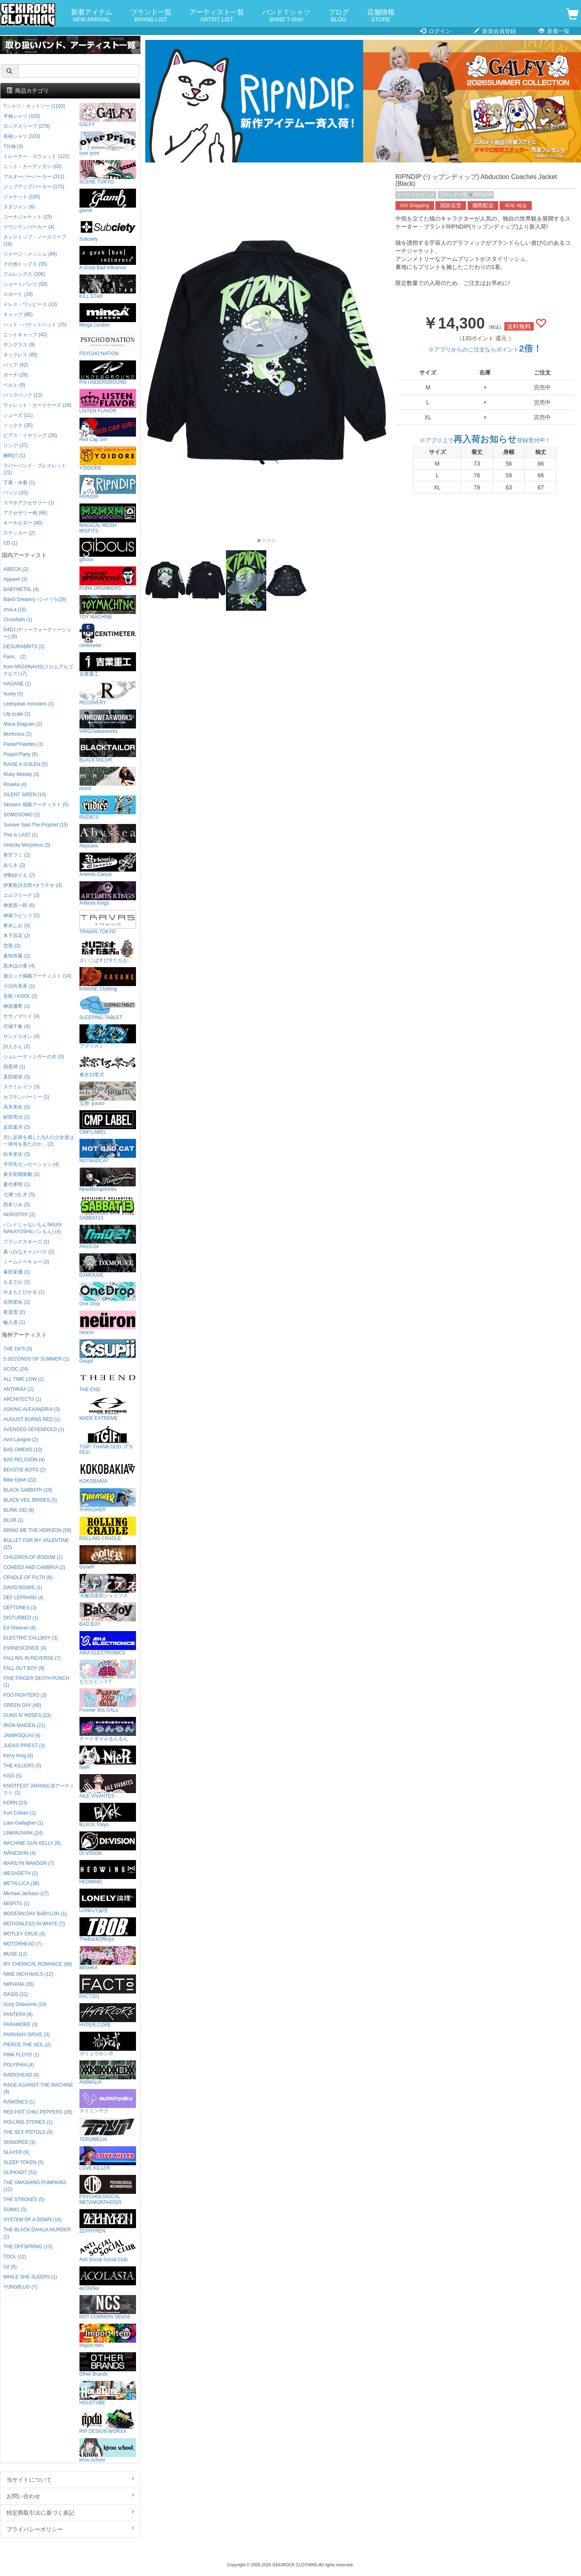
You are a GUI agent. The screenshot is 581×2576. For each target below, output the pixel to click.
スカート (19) (17, 294)
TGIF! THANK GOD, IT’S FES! (107, 1440)
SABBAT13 (107, 1208)
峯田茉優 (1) (16, 1272)
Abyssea (107, 836)
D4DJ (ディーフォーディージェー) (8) (37, 633)
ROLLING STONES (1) (27, 2122)
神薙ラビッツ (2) (21, 915)
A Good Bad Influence (107, 258)
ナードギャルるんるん (107, 1729)
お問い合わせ (70, 2495)
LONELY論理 (107, 1901)
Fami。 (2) (14, 657)
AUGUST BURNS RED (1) (31, 1419)
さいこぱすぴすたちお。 (107, 950)
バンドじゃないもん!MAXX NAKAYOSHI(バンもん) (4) (32, 1228)
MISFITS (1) (16, 1903)
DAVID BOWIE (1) (22, 1587)
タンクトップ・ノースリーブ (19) (34, 240)
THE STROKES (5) (23, 2199)
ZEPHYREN (107, 2221)
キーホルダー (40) (22, 523)
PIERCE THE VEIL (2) (27, 2044)
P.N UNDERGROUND (107, 372)
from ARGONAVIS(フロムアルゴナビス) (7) (38, 670)
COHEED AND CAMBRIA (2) (34, 1567)
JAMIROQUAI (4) (21, 1735)
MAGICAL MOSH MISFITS (107, 519)
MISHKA (107, 1958)
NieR (107, 1758)
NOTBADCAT (107, 1151)
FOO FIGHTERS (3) (24, 1695)
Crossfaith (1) (17, 619)
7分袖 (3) (13, 146)
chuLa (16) (14, 609)
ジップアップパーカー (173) (33, 186)
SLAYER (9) (16, 2152)
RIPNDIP (483, 195)
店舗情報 (381, 15)
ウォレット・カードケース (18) (37, 405)
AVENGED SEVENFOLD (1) (33, 1429)
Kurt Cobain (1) (19, 1813)
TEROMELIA (107, 2130)
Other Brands (107, 2364)
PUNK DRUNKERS (107, 578)
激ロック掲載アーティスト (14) (37, 976)
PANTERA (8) (17, 2014)
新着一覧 (554, 31)
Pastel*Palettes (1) (23, 744)
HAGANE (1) (17, 684)
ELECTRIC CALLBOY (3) (30, 1638)
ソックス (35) (17, 425)
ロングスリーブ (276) (26, 126)
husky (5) (13, 694)
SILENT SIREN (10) (24, 794)
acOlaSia (107, 2278)
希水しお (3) (16, 925)
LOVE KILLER (107, 2158)
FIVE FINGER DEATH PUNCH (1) (36, 1681)
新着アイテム (91, 15)
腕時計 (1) (14, 455)
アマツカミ (107, 1036)
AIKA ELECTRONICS (107, 1643)
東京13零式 (107, 1065)
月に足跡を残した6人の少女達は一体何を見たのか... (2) (38, 1140)
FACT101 (107, 1987)
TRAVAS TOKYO (107, 922)
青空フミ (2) (16, 855)
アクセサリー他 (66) (25, 513)
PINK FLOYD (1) (21, 2055)
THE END (107, 1380)
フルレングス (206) (24, 274)
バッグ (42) (15, 365)
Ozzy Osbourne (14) (24, 2004)
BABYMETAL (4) (21, 589)
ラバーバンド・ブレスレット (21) (34, 469)
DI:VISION (107, 1843)
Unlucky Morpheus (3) (26, 845)
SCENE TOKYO (107, 172)
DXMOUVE (107, 1265)
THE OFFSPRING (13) (27, 2246)
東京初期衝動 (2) (21, 1174)
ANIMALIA (107, 2072)
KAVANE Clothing (107, 979)
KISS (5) (12, 1776)
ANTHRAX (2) (18, 1389)
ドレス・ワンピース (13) (29, 304)
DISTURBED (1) (20, 1618)
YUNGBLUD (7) (20, 2287)
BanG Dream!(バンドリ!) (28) (34, 599)
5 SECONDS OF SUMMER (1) (36, 1359)
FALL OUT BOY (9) (23, 1668)
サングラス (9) (19, 344)
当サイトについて (70, 2479)
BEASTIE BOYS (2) (24, 1470)
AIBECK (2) (15, 569)
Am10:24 (107, 1237)
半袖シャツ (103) (21, 116)
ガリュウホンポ (107, 2044)
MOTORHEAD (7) (22, 1944)
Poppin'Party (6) (20, 754)
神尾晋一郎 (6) (19, 905)
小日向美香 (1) (19, 986)
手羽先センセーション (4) (31, 1164)
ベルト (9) (14, 385)
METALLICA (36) (21, 1883)
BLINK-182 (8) (18, 1510)
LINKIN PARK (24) (23, 1833)
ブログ (338, 15)
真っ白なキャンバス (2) (28, 1252)
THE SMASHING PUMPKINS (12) (34, 2186)
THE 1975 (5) (17, 1349)
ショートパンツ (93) (25, 284)
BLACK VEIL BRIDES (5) (30, 1500)
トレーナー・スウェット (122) (36, 156)
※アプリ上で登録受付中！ (485, 440)
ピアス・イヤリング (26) (29, 435)
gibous (107, 550)
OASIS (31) (15, 1994)
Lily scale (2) (16, 714)
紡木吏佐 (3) (16, 1154)
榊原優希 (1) (16, 1006)
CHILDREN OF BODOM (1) (33, 1557)
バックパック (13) (22, 395)
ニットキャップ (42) (25, 334)
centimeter (107, 636)
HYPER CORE (107, 2015)
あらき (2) (14, 865)
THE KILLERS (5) (22, 1766)
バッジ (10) (15, 492)
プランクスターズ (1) (26, 1241)
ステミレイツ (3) (21, 1087)
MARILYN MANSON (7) (28, 1863)
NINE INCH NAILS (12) (28, 1974)
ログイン (435, 31)
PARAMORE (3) (20, 2024)
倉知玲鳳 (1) (16, 956)
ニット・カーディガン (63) (32, 166)
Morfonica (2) (17, 734)
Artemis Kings (107, 893)
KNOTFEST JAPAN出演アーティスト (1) (38, 1789)
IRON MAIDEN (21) (24, 1725)
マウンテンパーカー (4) (28, 227)
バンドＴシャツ (286, 15)
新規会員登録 (495, 31)
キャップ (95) (17, 314)
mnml (107, 779)
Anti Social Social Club (107, 2250)
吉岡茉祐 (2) (16, 1302)
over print (107, 143)
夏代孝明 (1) (16, 1184)
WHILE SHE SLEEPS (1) (30, 2277)
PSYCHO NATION (107, 344)
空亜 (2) (11, 946)
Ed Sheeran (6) (19, 1628)
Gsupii (107, 1351)
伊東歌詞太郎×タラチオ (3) (32, 885)
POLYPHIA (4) (18, 2065)
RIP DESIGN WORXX (107, 2422)
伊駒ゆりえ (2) (19, 875)
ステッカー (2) (19, 533)
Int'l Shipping (414, 205)
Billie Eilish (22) (19, 1480)
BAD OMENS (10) (22, 1449)
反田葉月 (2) (16, 1127)
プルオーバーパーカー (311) (33, 176)
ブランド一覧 (150, 15)
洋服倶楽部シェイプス (107, 1586)
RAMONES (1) (19, 2102)
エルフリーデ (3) (21, 895)
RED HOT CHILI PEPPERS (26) (37, 2112)
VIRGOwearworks (107, 722)
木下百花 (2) (16, 935)
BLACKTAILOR (107, 750)
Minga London (107, 315)
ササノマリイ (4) (21, 1016)
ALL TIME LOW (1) (23, 1379)
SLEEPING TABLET (107, 1008)
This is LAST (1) (20, 835)
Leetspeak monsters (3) (28, 704)
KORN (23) (15, 1803)
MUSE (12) (15, 1954)
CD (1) (10, 543)
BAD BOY (107, 1614)
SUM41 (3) (15, 2209)
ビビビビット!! (107, 1672)
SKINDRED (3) (19, 2142)
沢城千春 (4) (16, 1026)
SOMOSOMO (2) (21, 815)
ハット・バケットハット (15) (34, 324)
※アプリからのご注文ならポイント (484, 349)
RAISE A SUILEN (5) (25, 764)
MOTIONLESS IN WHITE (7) (34, 1924)
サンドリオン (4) (21, 1036)
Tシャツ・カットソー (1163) (34, 106)
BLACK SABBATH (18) (27, 1490)
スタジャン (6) (19, 207)
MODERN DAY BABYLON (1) (35, 1913)
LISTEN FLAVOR (107, 401)
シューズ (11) (17, 415)
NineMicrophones (107, 1179)
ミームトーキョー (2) (26, 1262)
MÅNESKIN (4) (19, 1853)
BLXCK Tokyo (107, 1815)
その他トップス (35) (25, 264)
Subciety (107, 229)
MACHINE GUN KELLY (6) (32, 1843)
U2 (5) (10, 2267)
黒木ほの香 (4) (19, 966)
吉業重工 (107, 664)
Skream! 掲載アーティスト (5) (35, 804)
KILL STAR (107, 287)
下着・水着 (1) (19, 482)
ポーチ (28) (15, 375)
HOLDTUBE (107, 2393)
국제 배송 (515, 205)
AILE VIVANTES (107, 1786)
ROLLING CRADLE (107, 1529)
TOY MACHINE (107, 607)
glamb (107, 201)
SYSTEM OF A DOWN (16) (32, 2219)
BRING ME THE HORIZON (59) (37, 1530)
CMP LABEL (107, 1122)
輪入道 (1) (14, 1322)
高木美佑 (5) (16, 1107)
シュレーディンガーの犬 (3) (33, 1056)
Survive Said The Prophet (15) (35, 825)
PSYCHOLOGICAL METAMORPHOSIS (107, 2190)
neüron (107, 1323)
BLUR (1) (13, 1520)
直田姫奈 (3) (16, 1077)
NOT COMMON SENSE (107, 2307)
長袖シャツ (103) (21, 136)
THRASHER (107, 1500)
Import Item (107, 2336)
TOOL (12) (14, 2257)
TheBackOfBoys (107, 1929)
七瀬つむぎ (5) (19, 1194)
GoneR (107, 1557)
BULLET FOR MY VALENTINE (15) (36, 1544)
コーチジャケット (415, 195)
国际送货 (450, 205)
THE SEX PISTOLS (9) (27, 2132)
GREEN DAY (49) (22, 1705)
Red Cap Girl (107, 430)
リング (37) (15, 445)
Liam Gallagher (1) (23, 1823)
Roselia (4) (15, 784)
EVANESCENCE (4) (24, 1648)
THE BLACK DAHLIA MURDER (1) (37, 2233)
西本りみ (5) (16, 1204)
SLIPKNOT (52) (20, 2172)
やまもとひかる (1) (23, 1292)
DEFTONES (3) (19, 1608)
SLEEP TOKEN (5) (23, 2162)
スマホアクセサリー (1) (28, 503)
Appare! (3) (15, 579)
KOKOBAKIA (107, 1471)
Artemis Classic (107, 865)
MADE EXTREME (107, 1408)
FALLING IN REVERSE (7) (32, 1658)
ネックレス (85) (20, 355)
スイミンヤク (107, 2101)
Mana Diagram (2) (22, 724)
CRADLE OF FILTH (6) (27, 1577)
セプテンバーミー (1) (26, 1097)
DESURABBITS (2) (23, 646)
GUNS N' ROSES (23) (27, 1715)
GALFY (107, 115)
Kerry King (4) (18, 1755)
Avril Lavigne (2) (20, 1439)
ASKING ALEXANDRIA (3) (31, 1409)
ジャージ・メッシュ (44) (29, 254)
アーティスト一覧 (216, 15)
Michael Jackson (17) (25, 1893)
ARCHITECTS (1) (22, 1399)
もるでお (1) (16, 1282)
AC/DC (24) (15, 1369)
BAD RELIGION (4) (23, 1460)
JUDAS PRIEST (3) (24, 1745)
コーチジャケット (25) (27, 217)
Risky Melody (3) (21, 774)
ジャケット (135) (21, 197)
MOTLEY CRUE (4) (24, 1934)
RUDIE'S (107, 807)
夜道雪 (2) (14, 1312)
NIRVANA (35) (18, 1984)
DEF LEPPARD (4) (23, 1597)
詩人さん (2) (16, 1046)
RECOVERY (107, 693)
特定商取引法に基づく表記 (70, 2512)
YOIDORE (107, 458)
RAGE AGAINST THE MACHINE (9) (38, 2088)
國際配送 (482, 205)
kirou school (107, 2450)
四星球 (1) (14, 1067)
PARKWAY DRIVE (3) (26, 2034)
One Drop (107, 1294)
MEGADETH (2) (20, 1873)
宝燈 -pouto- (107, 1094)
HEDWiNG (107, 1872)
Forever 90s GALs (107, 1700)
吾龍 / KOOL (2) (20, 996)
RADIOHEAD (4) (21, 2075)
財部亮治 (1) (16, 1117)
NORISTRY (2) (19, 1214)
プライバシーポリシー (70, 2528)
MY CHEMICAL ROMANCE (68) (37, 1964)
